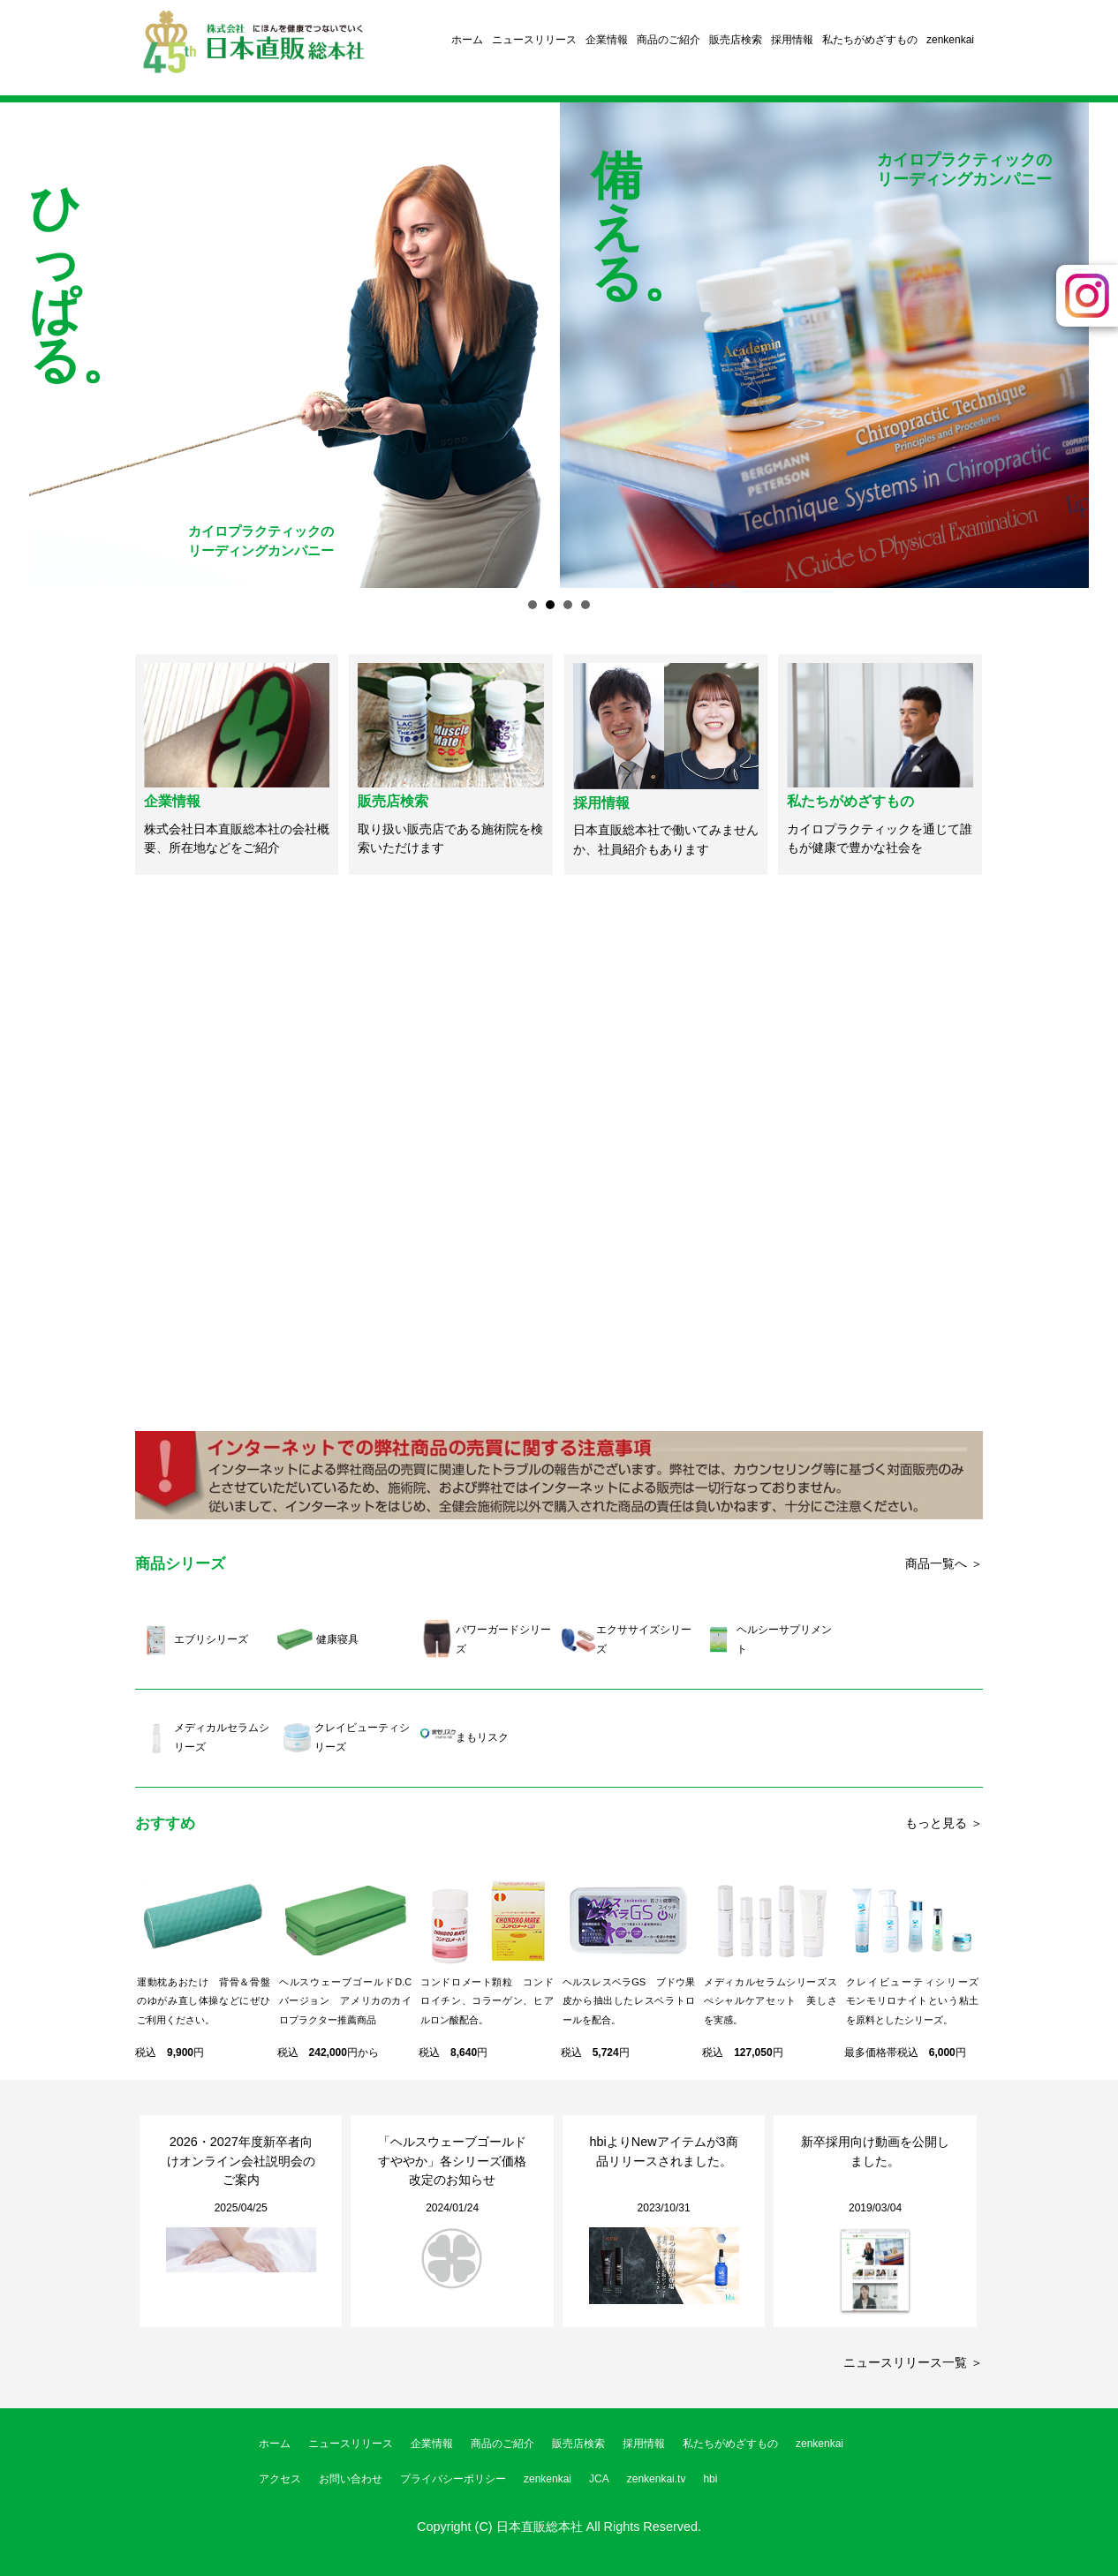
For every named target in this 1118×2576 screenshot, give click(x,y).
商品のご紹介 (668, 40)
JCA (599, 2479)
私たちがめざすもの (870, 40)
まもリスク (482, 1737)
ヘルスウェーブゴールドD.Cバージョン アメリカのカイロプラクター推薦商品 (345, 2001)
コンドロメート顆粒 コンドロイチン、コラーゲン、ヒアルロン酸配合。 (487, 2001)
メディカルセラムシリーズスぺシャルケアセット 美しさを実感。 (770, 2001)
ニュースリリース (534, 40)
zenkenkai (950, 40)
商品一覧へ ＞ (944, 1563)
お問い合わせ (350, 2479)
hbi (710, 2479)
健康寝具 (337, 1639)
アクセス (280, 2479)
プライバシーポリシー (453, 2479)
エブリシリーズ (211, 1639)
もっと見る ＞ (944, 1823)
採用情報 (792, 40)
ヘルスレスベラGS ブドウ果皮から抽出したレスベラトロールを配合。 (629, 2001)
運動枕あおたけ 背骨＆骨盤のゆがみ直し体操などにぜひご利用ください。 (203, 2001)
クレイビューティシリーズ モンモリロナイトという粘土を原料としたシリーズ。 (917, 2001)
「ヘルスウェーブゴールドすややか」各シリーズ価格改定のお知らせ (452, 2161)
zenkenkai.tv (656, 2479)
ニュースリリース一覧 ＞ (913, 2362)
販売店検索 (735, 40)
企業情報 (606, 40)
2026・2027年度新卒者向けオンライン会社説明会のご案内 (241, 2161)
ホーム (467, 40)
